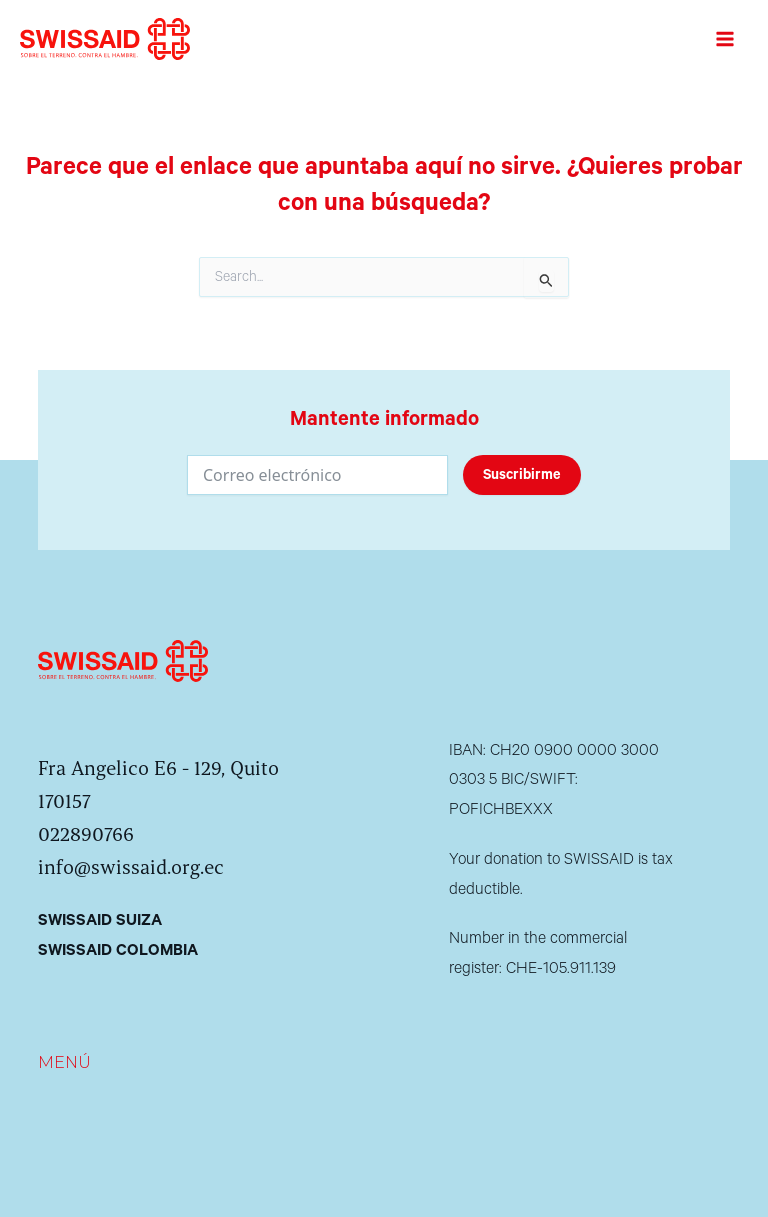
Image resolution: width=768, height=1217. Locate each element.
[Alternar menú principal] (724, 39)
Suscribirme (522, 475)
